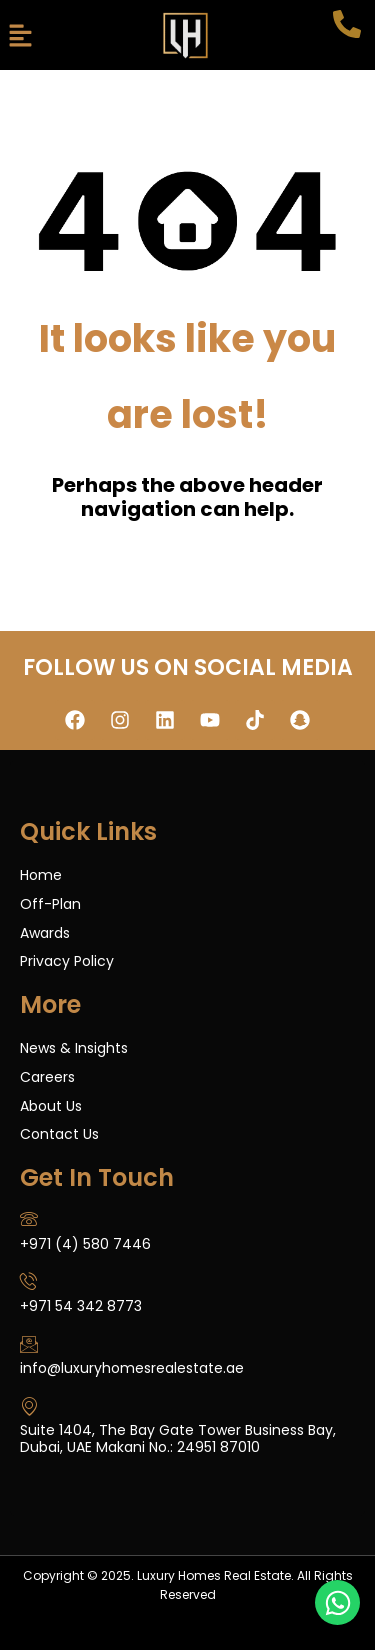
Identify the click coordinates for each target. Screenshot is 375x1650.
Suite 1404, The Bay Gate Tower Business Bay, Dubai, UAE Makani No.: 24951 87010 (178, 1438)
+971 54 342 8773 (81, 1306)
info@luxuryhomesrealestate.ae (132, 1368)
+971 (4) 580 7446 (85, 1244)
